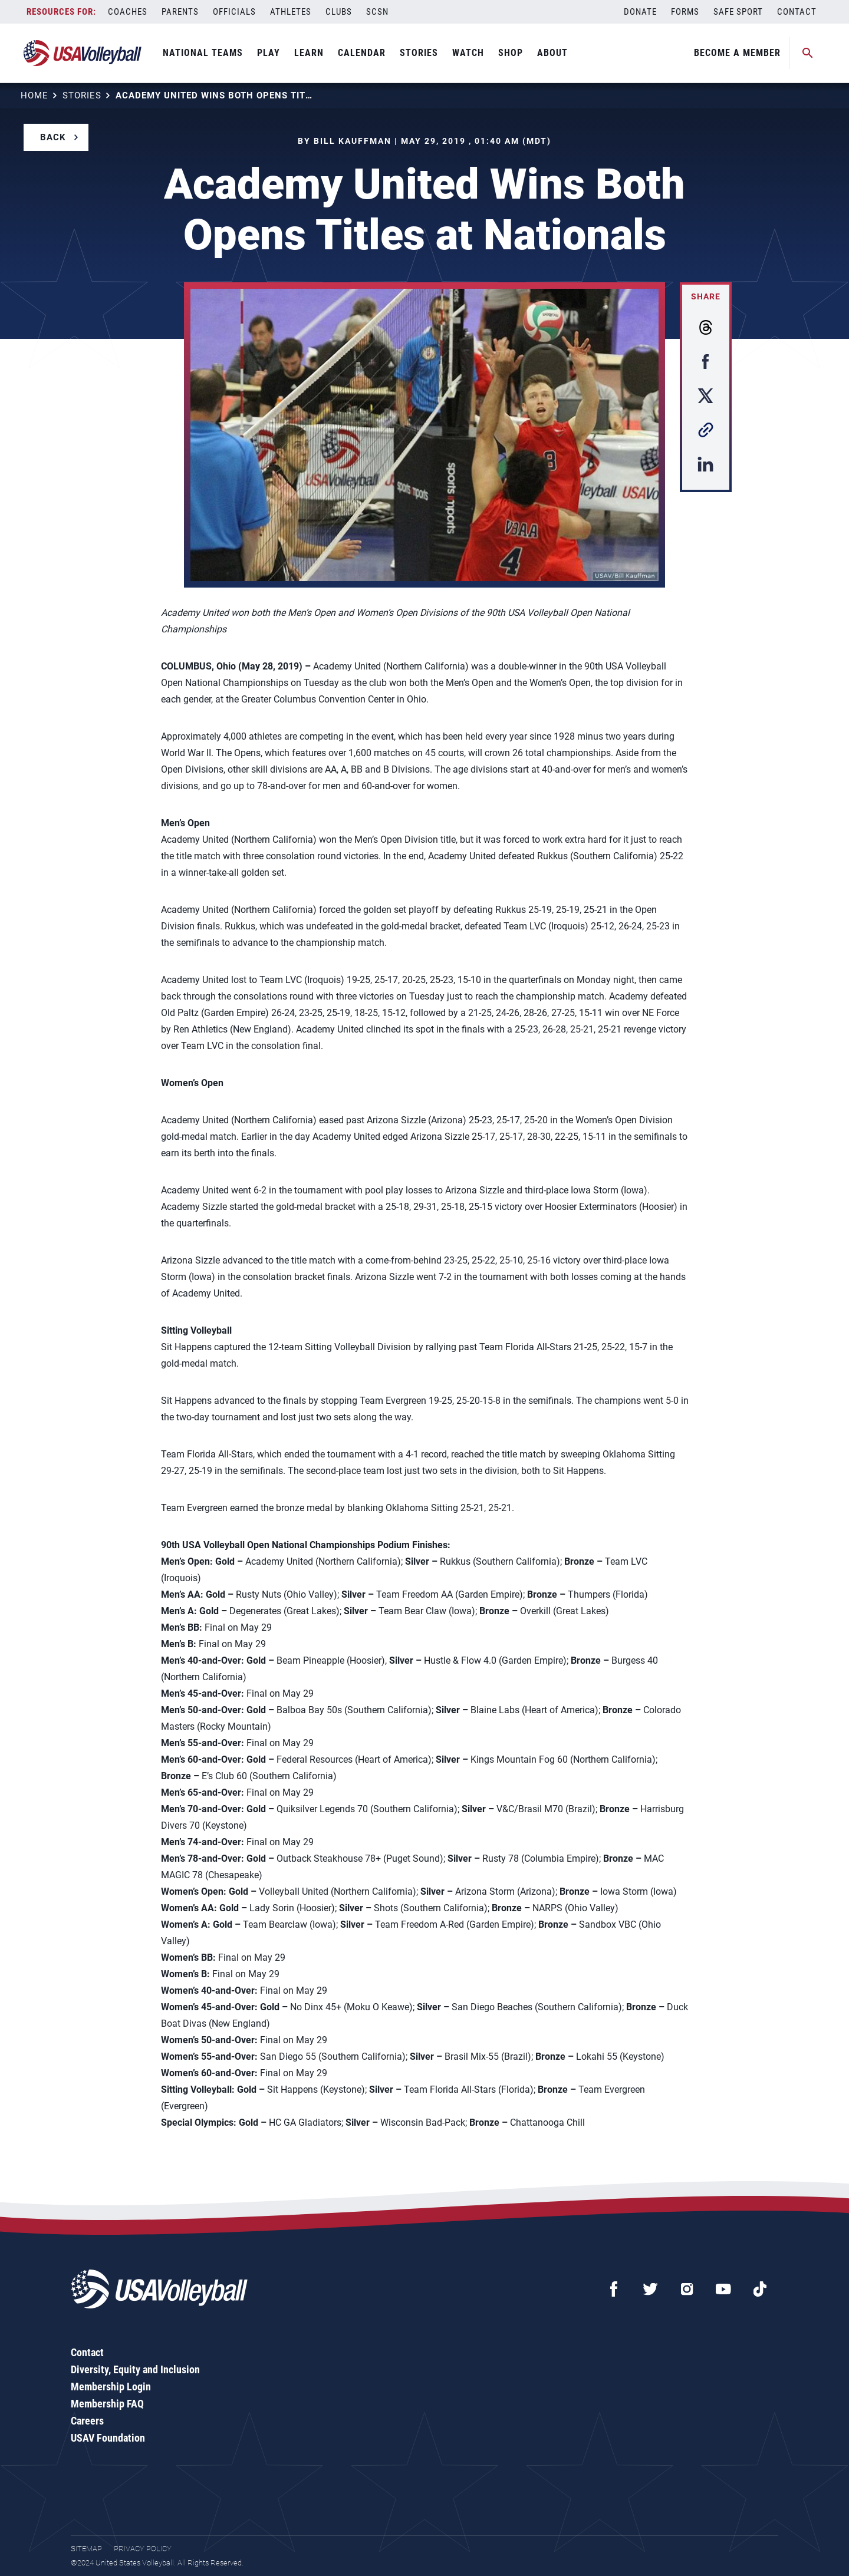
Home (34, 95)
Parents (180, 11)
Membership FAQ (107, 2403)
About (552, 52)
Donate (640, 11)
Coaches (127, 11)
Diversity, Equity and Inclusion (135, 2369)
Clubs (338, 11)
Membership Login (111, 2386)
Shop (510, 52)
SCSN (377, 11)
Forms (685, 11)
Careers (87, 2421)
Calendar (362, 52)
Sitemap (86, 2548)
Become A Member (737, 52)
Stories (419, 52)
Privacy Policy (143, 2548)
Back (53, 137)
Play (268, 52)
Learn (309, 52)
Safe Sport (738, 11)
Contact (797, 11)
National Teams (203, 52)
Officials (234, 11)
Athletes (290, 11)
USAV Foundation (108, 2438)
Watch (468, 52)
